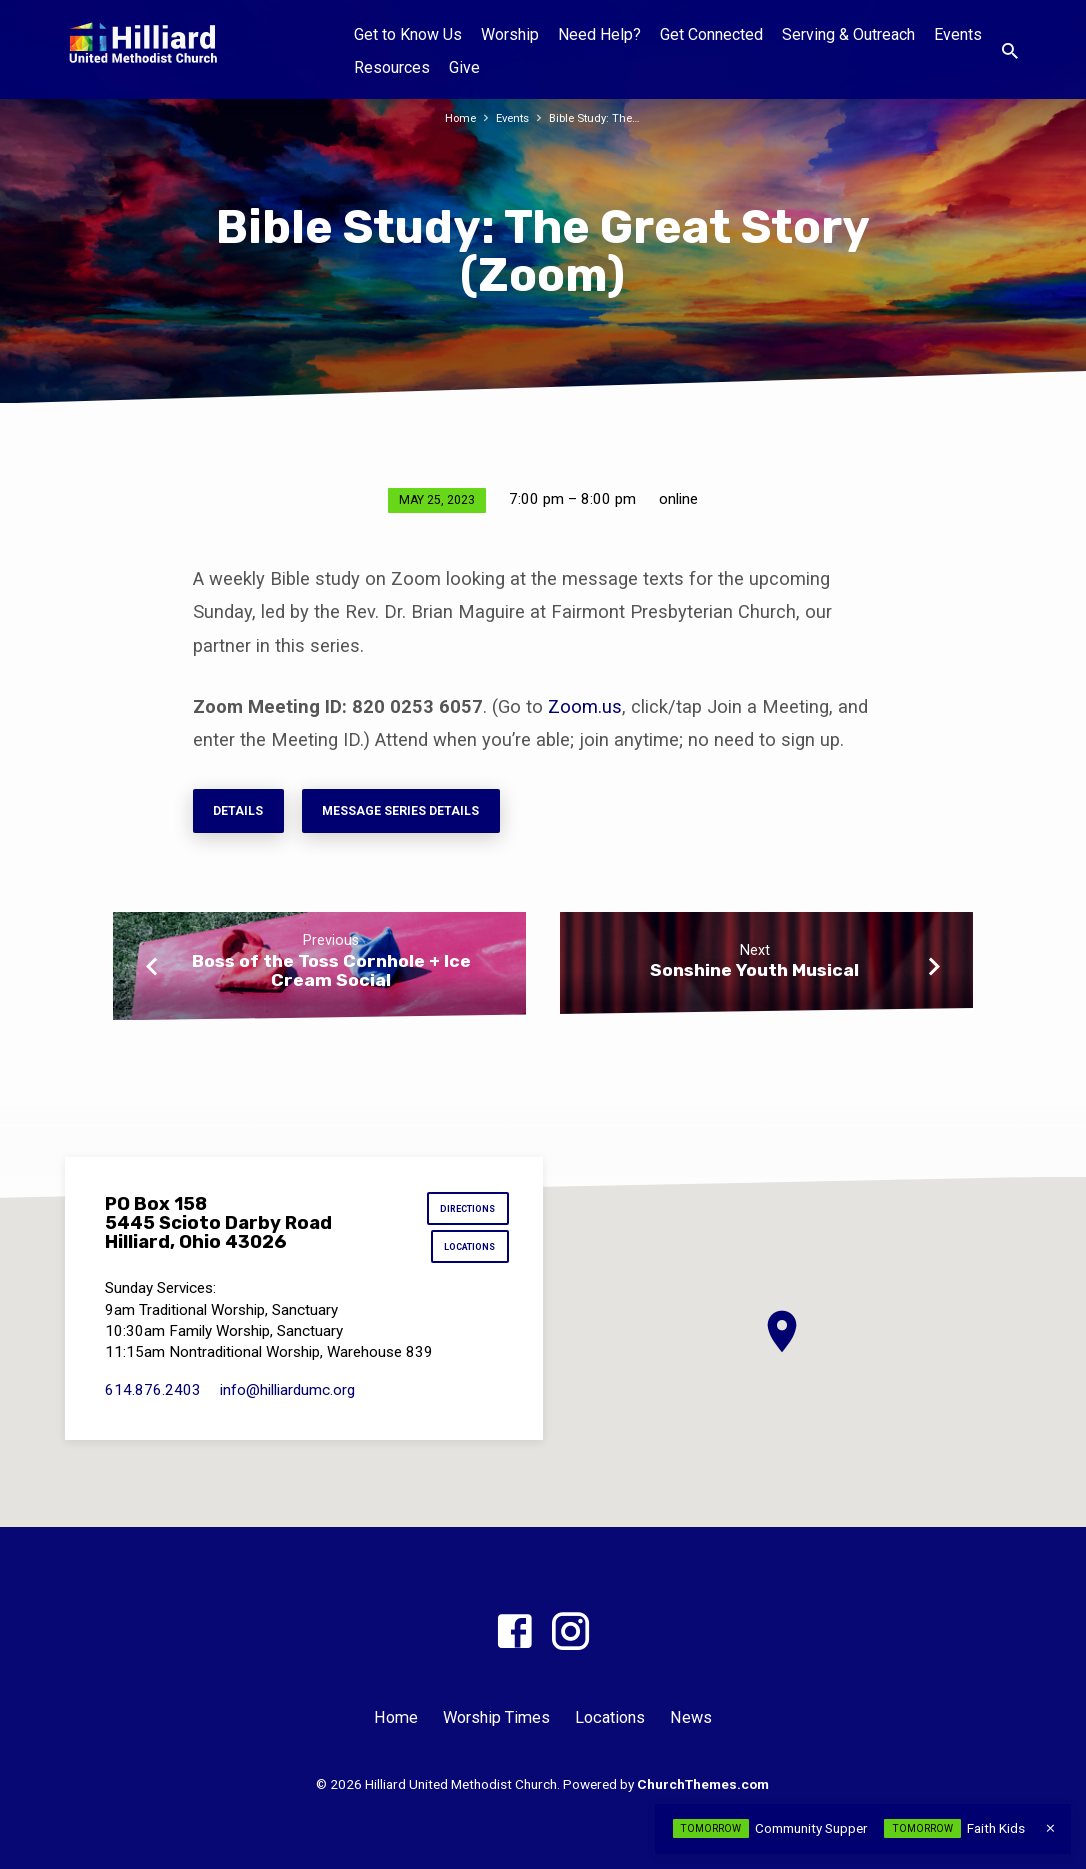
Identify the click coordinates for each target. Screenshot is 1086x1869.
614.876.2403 (153, 1399)
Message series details (424, 814)
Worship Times (496, 1718)
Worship (510, 34)
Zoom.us (585, 706)
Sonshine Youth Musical (754, 977)
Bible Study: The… (599, 117)
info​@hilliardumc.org (287, 1399)
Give (464, 67)
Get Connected (711, 34)
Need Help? (599, 34)
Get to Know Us (408, 34)
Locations (464, 1254)
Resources (392, 67)
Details (244, 814)
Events (958, 34)
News (691, 1718)
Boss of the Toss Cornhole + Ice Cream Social (331, 977)
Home (455, 117)
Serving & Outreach (848, 34)
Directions (463, 1211)
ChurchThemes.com (703, 1784)
